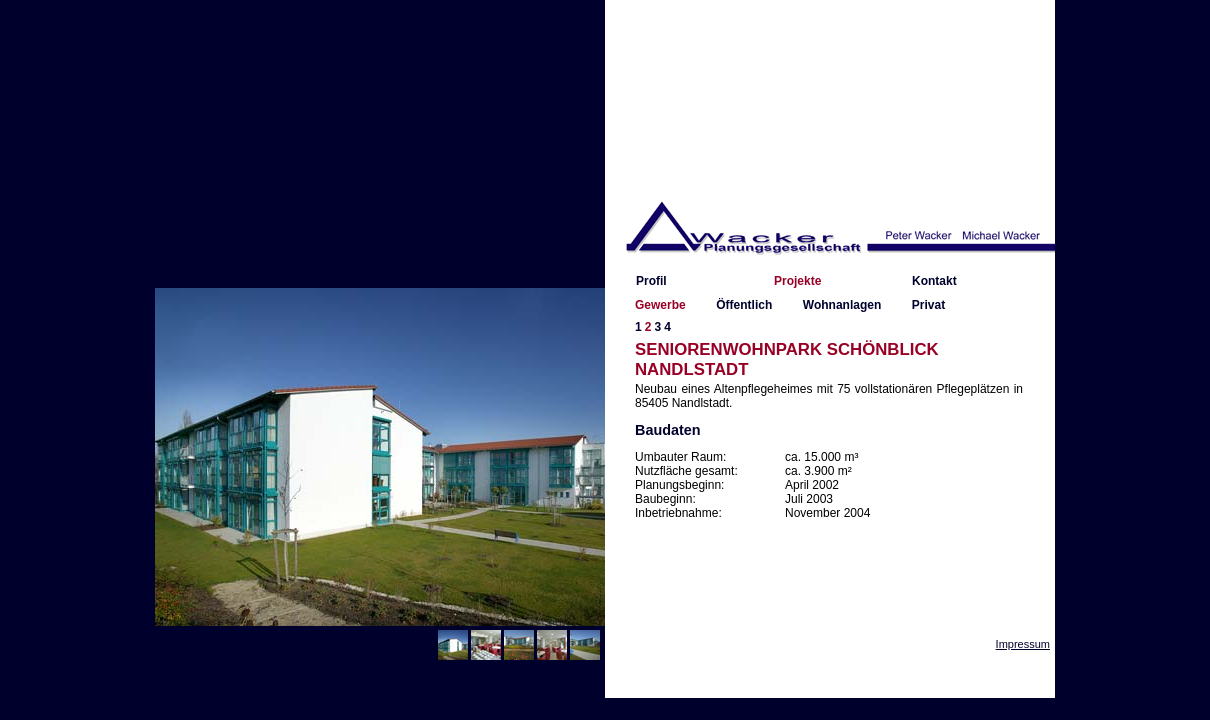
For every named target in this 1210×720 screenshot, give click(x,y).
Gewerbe (660, 305)
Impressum (1023, 644)
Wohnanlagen (842, 305)
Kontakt (934, 281)
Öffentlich (744, 305)
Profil (651, 281)
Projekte (797, 281)
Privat (928, 305)
